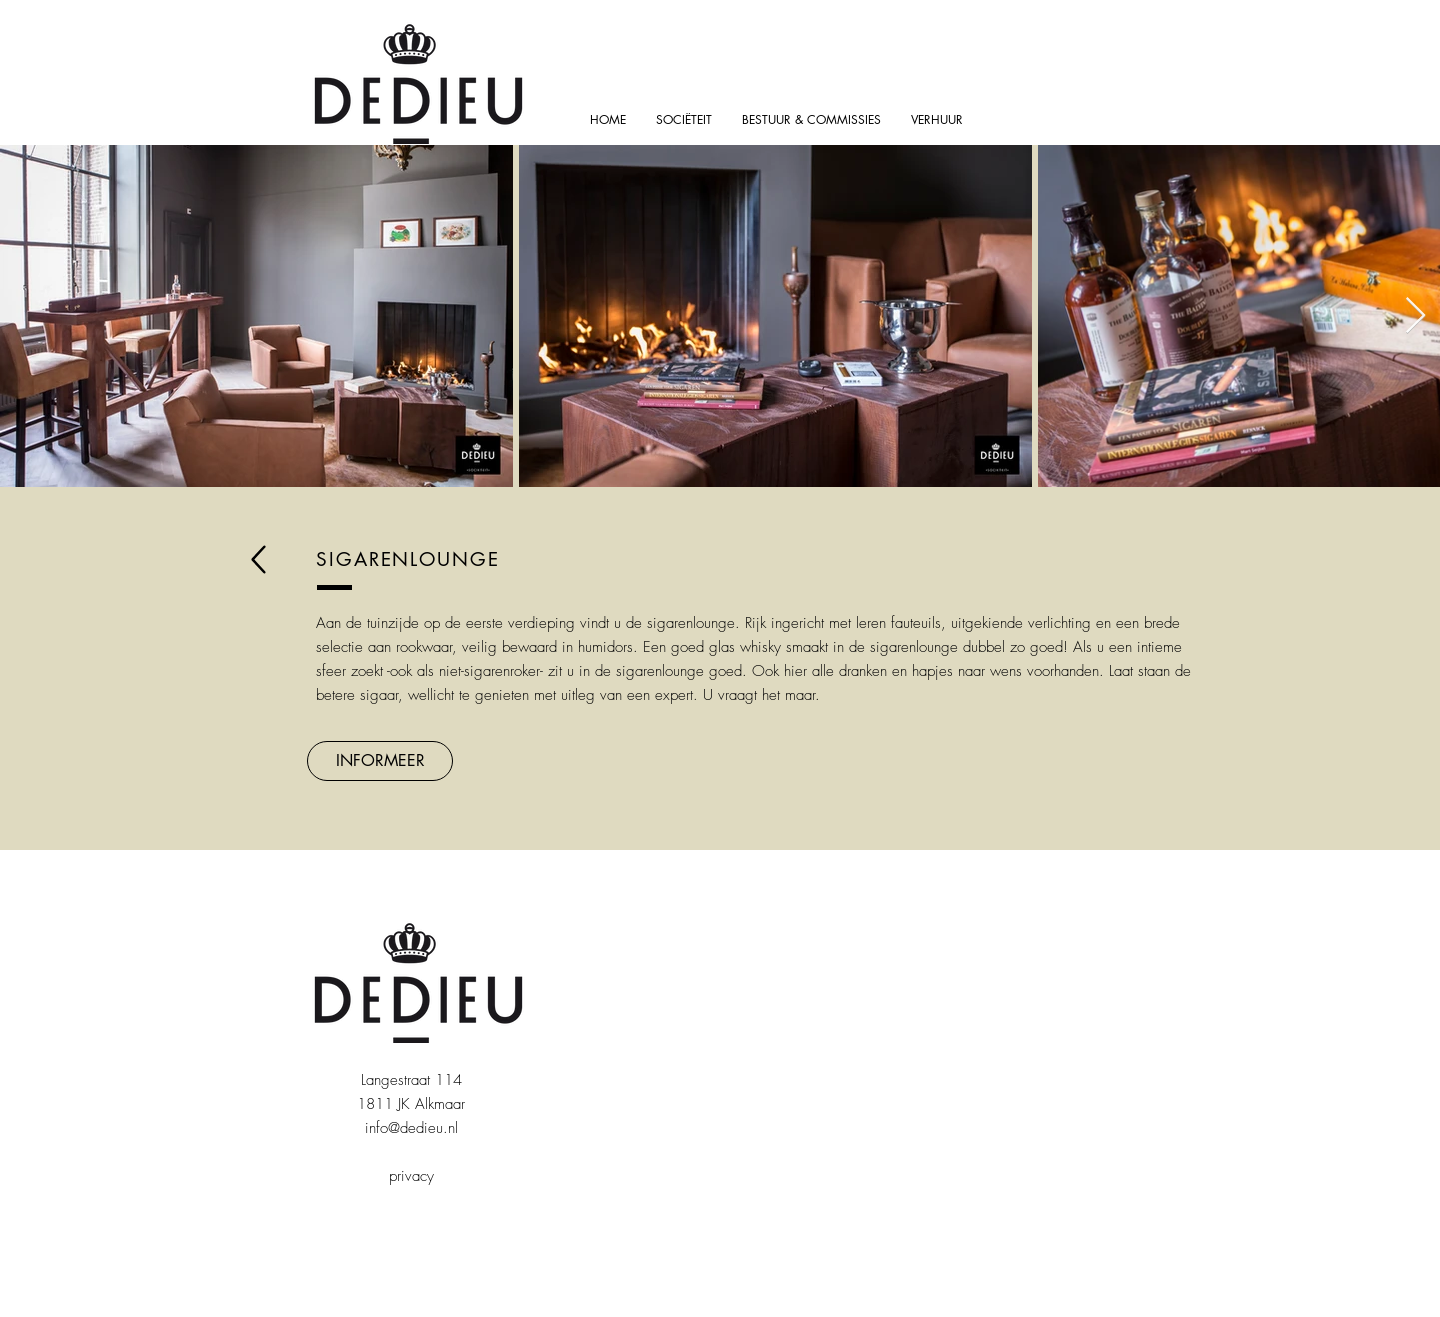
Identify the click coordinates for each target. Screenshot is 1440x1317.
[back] (258, 559)
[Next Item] (1415, 316)
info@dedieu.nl (411, 1128)
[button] (380, 761)
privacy (411, 1176)
